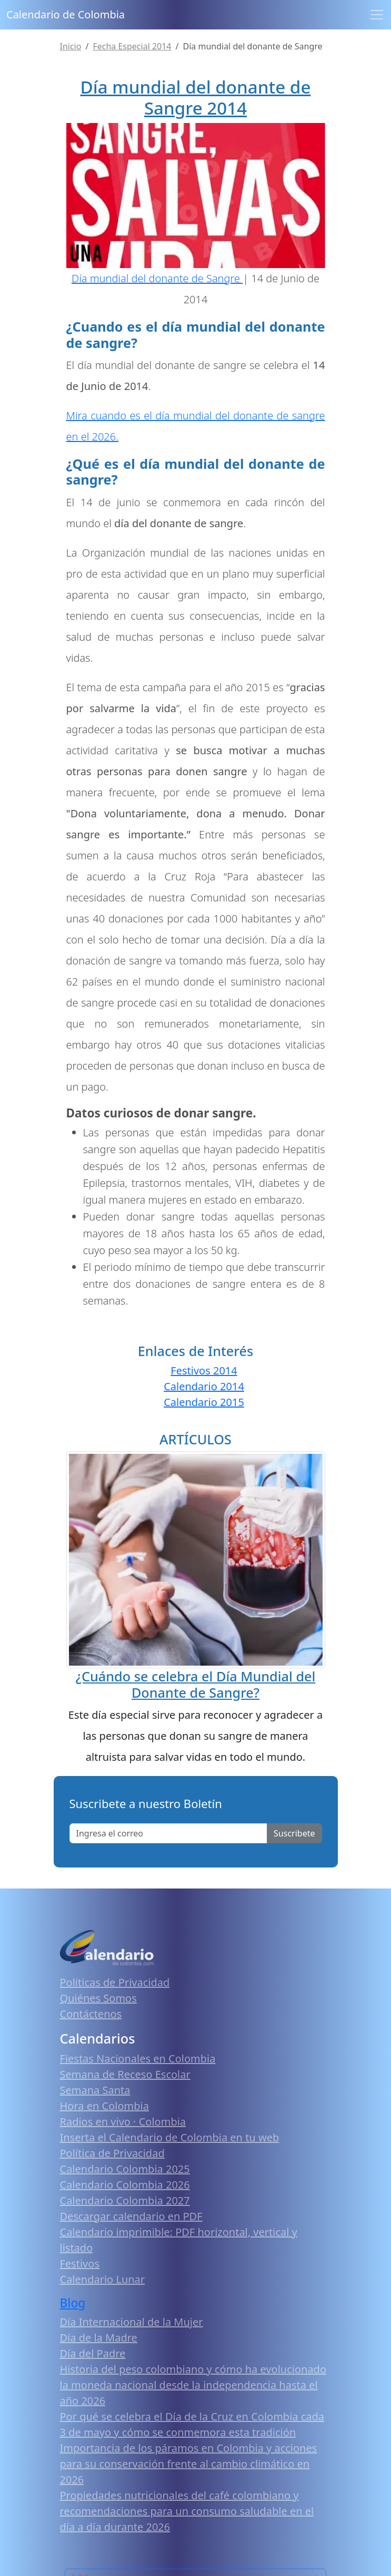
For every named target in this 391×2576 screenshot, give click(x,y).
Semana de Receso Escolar (125, 2074)
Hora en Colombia (104, 2106)
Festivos (79, 2263)
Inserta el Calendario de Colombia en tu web (169, 2137)
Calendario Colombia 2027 (125, 2200)
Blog (73, 2303)
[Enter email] (168, 1833)
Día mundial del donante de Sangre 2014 (196, 97)
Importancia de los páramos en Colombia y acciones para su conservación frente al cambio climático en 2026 (188, 2464)
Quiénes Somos (98, 1998)
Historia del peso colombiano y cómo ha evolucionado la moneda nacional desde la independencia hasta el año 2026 (193, 2385)
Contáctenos (91, 2014)
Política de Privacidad (112, 2153)
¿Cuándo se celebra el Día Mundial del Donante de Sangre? (196, 1684)
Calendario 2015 (204, 1402)
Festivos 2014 (204, 1370)
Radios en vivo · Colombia (123, 2122)
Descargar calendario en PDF (131, 2216)
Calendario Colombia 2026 (125, 2185)
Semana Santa (95, 2090)
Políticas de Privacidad (115, 1982)
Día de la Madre (98, 2338)
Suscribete (294, 1833)
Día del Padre (93, 2353)
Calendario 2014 (204, 1386)
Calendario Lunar (102, 2279)
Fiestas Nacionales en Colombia (138, 2058)
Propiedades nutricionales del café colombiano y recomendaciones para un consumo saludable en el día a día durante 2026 (187, 2511)
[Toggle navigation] (377, 15)
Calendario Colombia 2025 (125, 2169)
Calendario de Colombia (65, 14)
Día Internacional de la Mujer (131, 2322)
